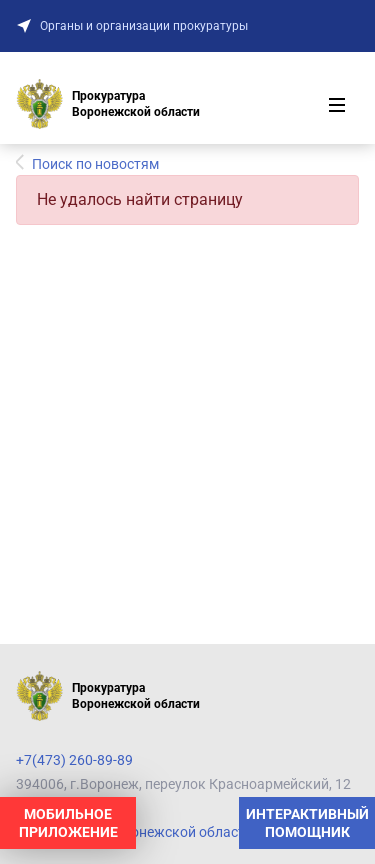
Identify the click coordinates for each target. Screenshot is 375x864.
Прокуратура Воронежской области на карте (163, 832)
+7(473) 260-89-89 (74, 760)
